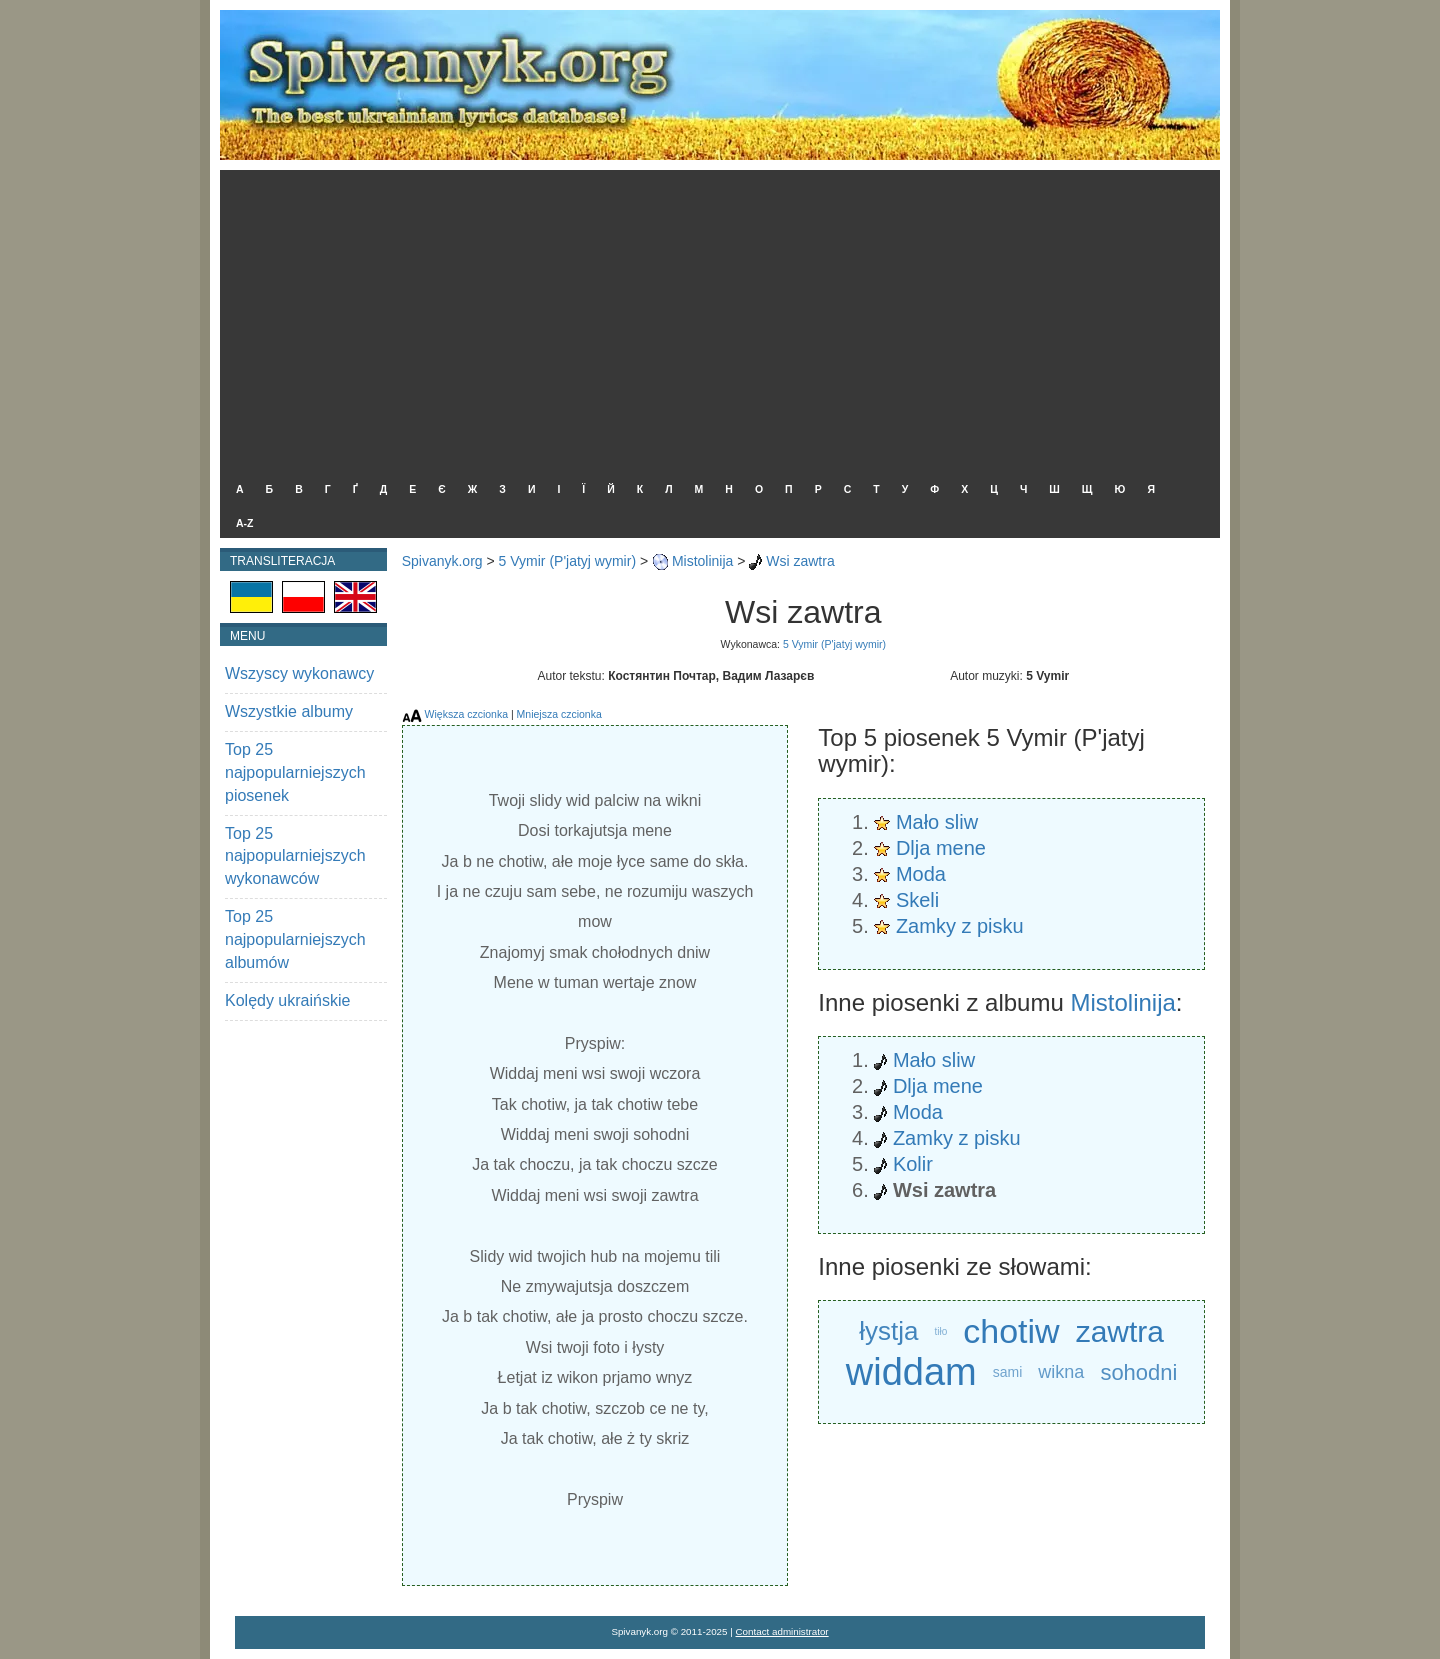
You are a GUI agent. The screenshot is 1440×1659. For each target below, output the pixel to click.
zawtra (1120, 1331)
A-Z (245, 523)
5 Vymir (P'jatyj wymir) (567, 561)
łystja (888, 1331)
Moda (921, 874)
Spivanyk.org (442, 561)
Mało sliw (937, 822)
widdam (911, 1372)
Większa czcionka (466, 714)
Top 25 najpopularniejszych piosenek (295, 772)
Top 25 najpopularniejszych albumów (295, 939)
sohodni (1138, 1372)
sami (1008, 1372)
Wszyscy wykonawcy (299, 673)
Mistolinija (702, 561)
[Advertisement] (715, 320)
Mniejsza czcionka (559, 714)
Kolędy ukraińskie (287, 1000)
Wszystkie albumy (289, 711)
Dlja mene (941, 848)
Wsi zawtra (800, 561)
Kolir (913, 1164)
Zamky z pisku (960, 926)
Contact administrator (782, 1631)
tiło (941, 1331)
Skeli (917, 900)
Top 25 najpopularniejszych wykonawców (295, 856)
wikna (1061, 1372)
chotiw (1011, 1331)
